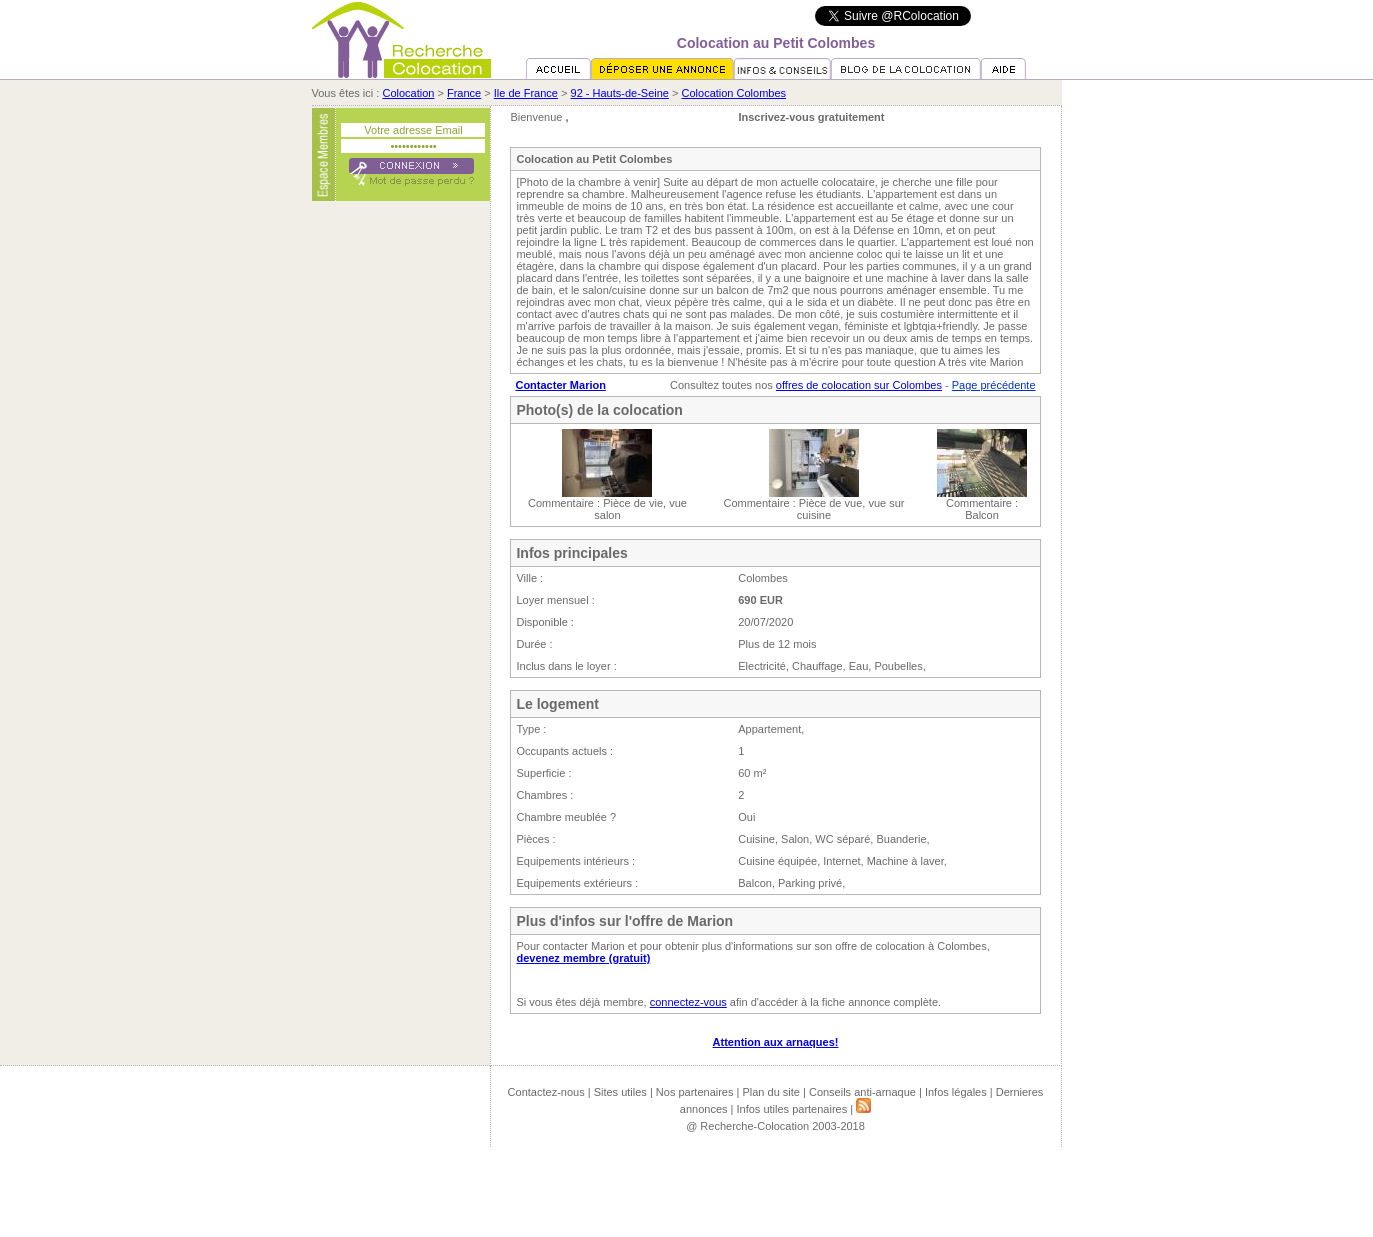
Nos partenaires (695, 1092)
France (464, 93)
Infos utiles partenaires (792, 1109)
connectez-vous (688, 1002)
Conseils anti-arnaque (862, 1092)
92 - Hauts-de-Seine (620, 93)
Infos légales (956, 1092)
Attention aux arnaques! (776, 1042)
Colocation (408, 93)
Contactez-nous (546, 1092)
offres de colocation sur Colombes (859, 385)
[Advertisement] (401, 513)
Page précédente (994, 385)
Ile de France (526, 93)
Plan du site (770, 1092)
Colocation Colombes (734, 93)
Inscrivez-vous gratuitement (811, 117)
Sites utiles (620, 1092)
